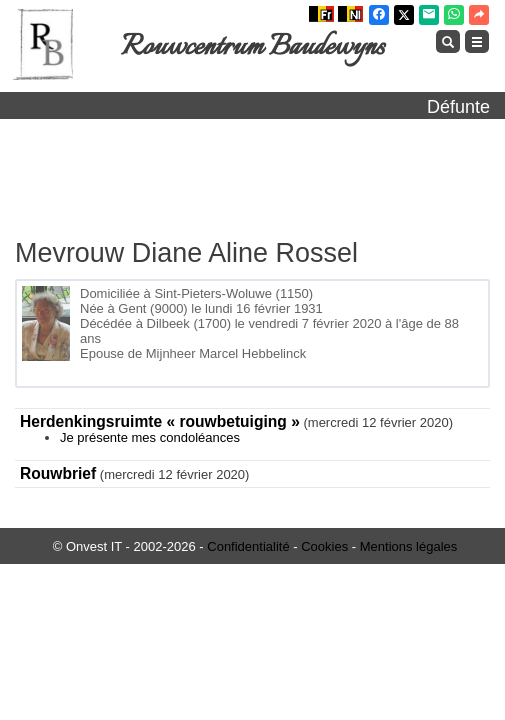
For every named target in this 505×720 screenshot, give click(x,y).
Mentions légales (409, 546)
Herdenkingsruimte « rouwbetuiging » (160, 421)
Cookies (324, 546)
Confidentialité (248, 546)
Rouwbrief (58, 473)
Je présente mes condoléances (150, 437)
